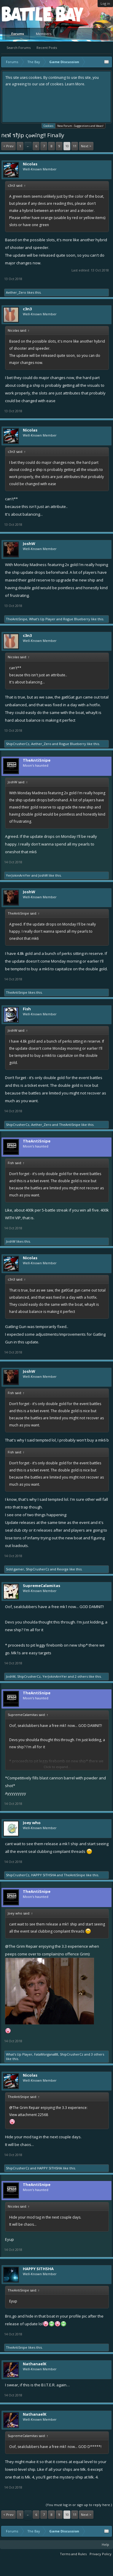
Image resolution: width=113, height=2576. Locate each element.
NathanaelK (34, 2364)
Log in (105, 3)
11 (75, 146)
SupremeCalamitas (41, 1585)
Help (105, 2544)
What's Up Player (42, 619)
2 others (81, 1676)
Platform (23, 14)
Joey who (32, 1823)
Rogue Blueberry (76, 619)
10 (67, 146)
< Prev (8, 146)
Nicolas (30, 164)
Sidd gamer (15, 1569)
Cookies (48, 125)
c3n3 (27, 309)
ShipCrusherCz (17, 744)
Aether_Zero (16, 292)
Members (43, 33)
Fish (27, 1009)
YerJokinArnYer (18, 875)
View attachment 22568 (28, 2114)
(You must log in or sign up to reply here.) (79, 2505)
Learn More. (75, 84)
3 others (97, 2054)
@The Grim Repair (21, 1946)
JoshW (29, 543)
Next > (86, 146)
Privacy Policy (101, 2554)
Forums (17, 33)
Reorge (63, 1569)
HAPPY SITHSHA (43, 1875)
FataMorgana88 (46, 2054)
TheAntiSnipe (16, 619)
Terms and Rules (73, 2554)
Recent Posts (46, 47)
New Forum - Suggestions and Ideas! (80, 126)
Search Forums (19, 47)
